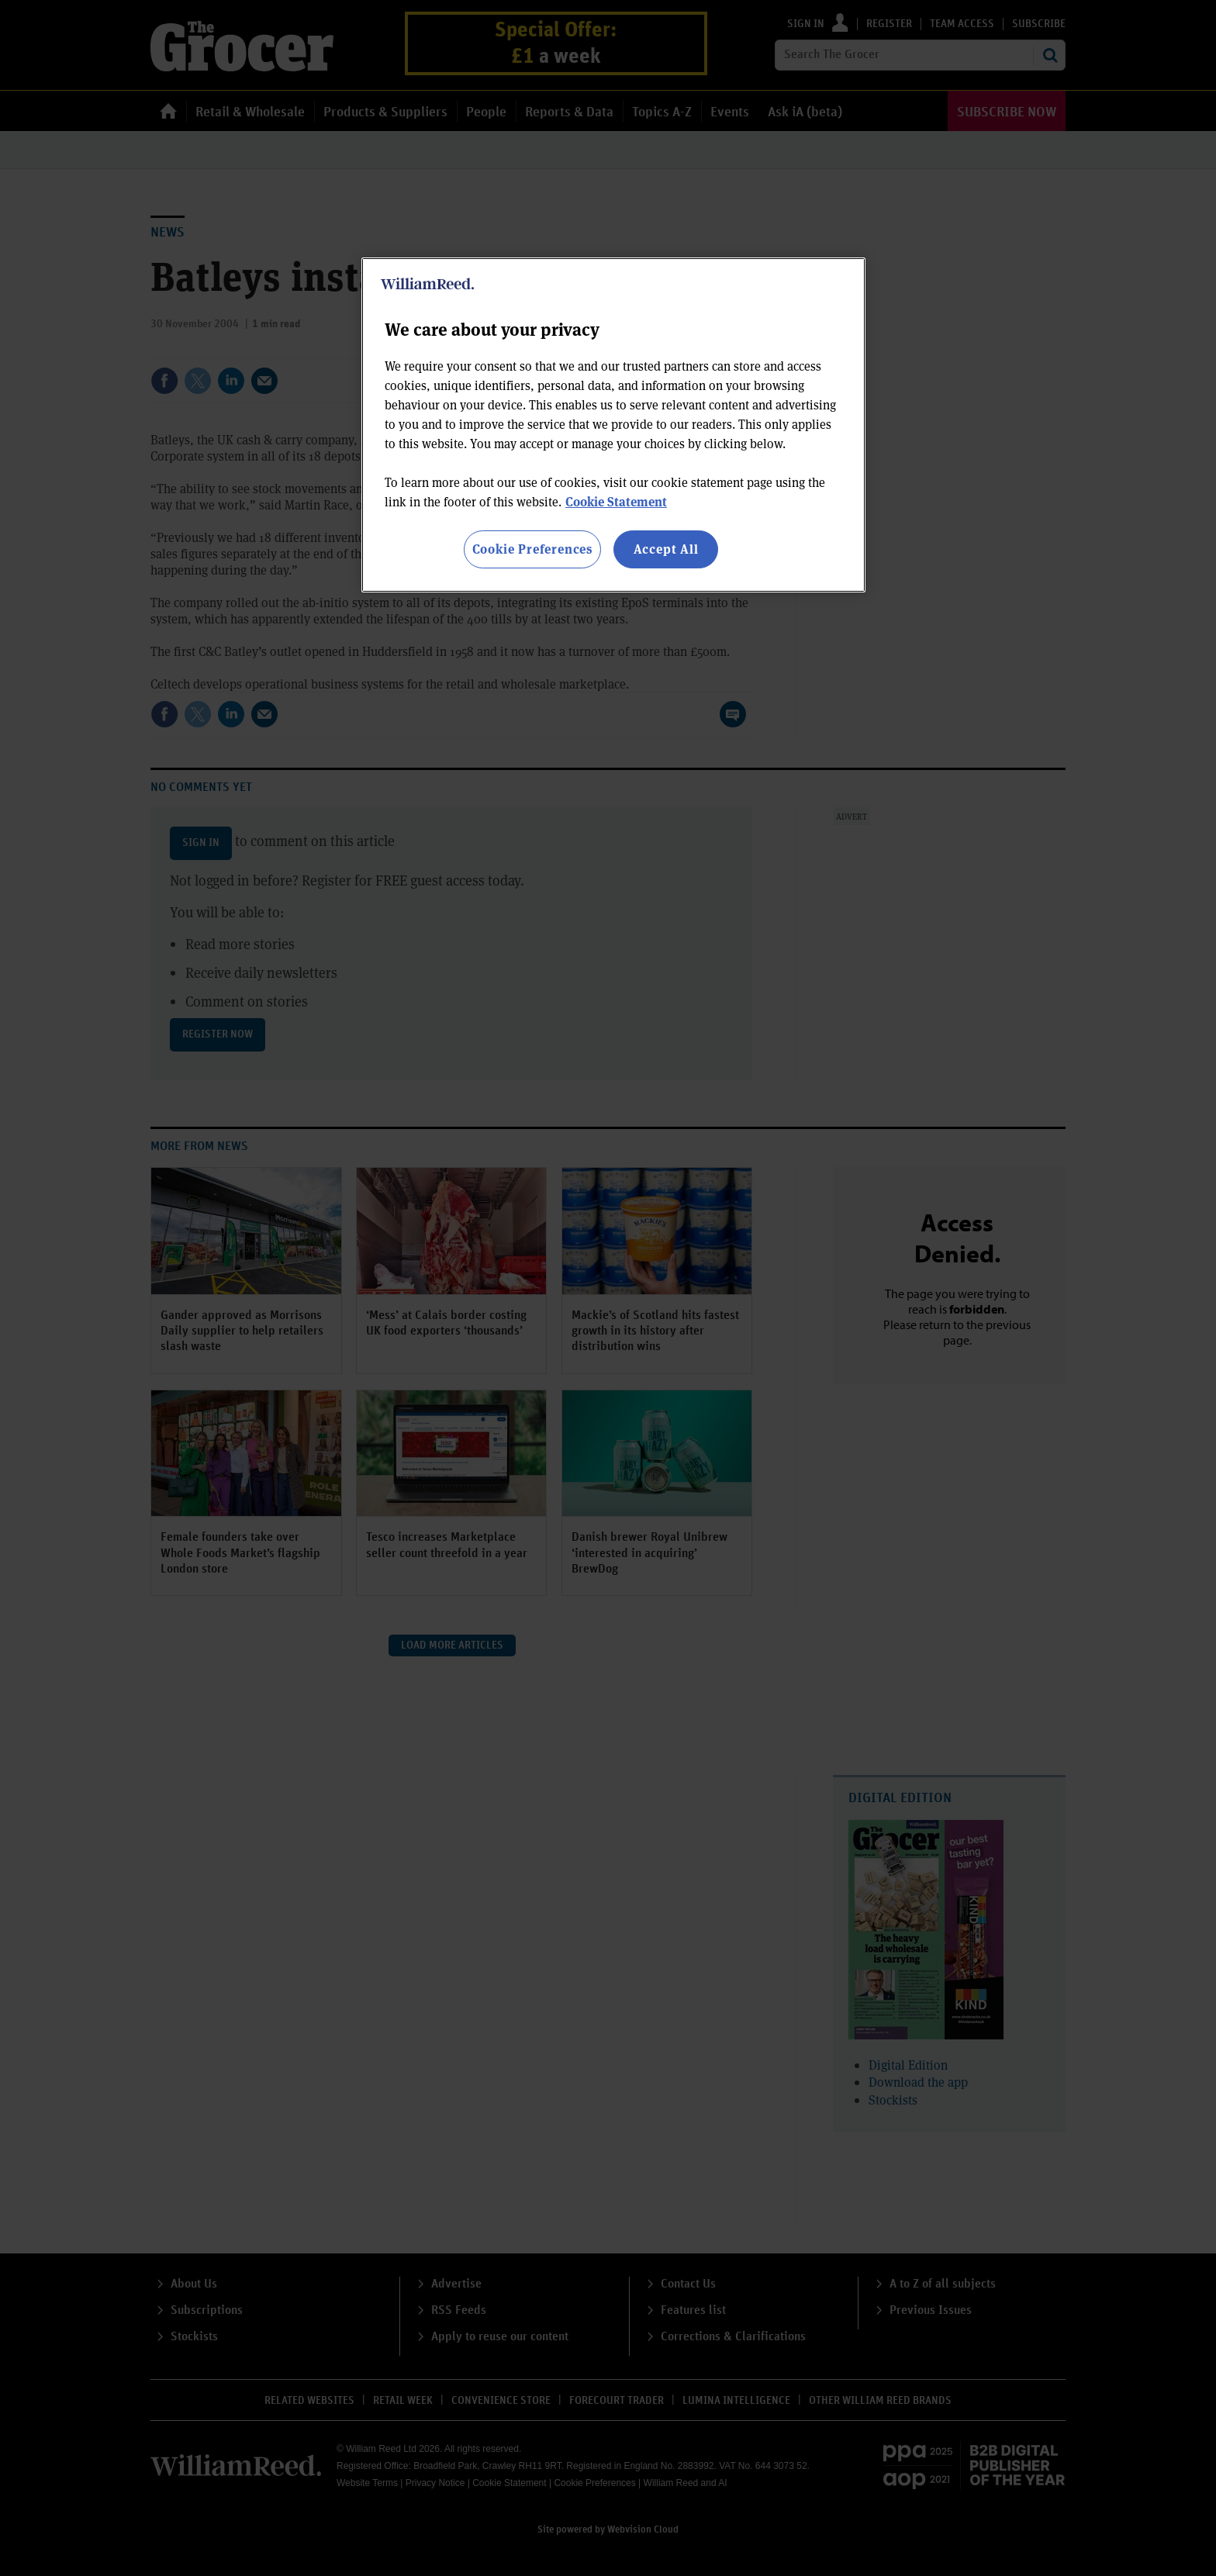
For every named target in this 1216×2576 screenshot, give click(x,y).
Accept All (666, 549)
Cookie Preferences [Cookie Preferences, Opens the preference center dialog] (532, 549)
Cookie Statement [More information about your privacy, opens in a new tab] (616, 501)
